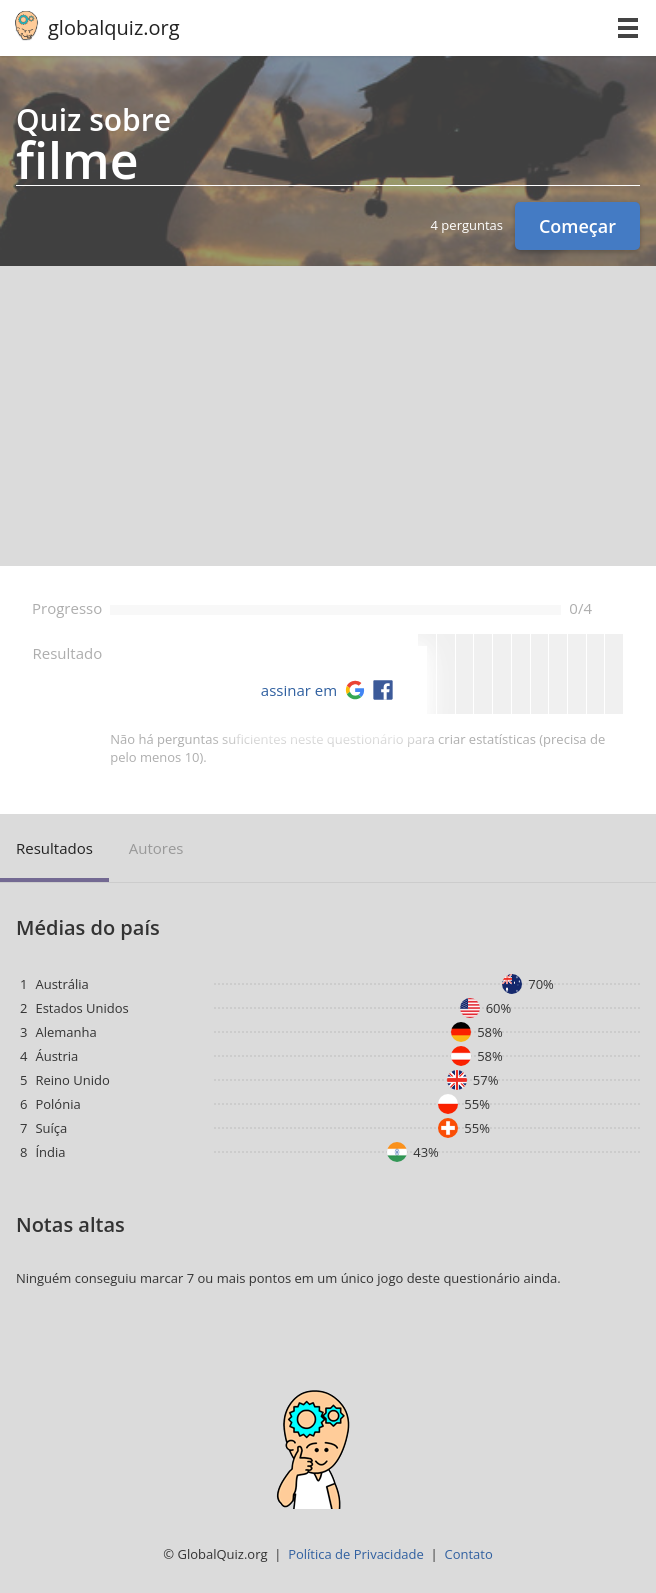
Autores (156, 848)
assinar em (299, 690)
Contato (468, 1554)
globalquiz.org (114, 27)
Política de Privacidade (356, 1554)
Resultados (54, 848)
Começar (577, 226)
